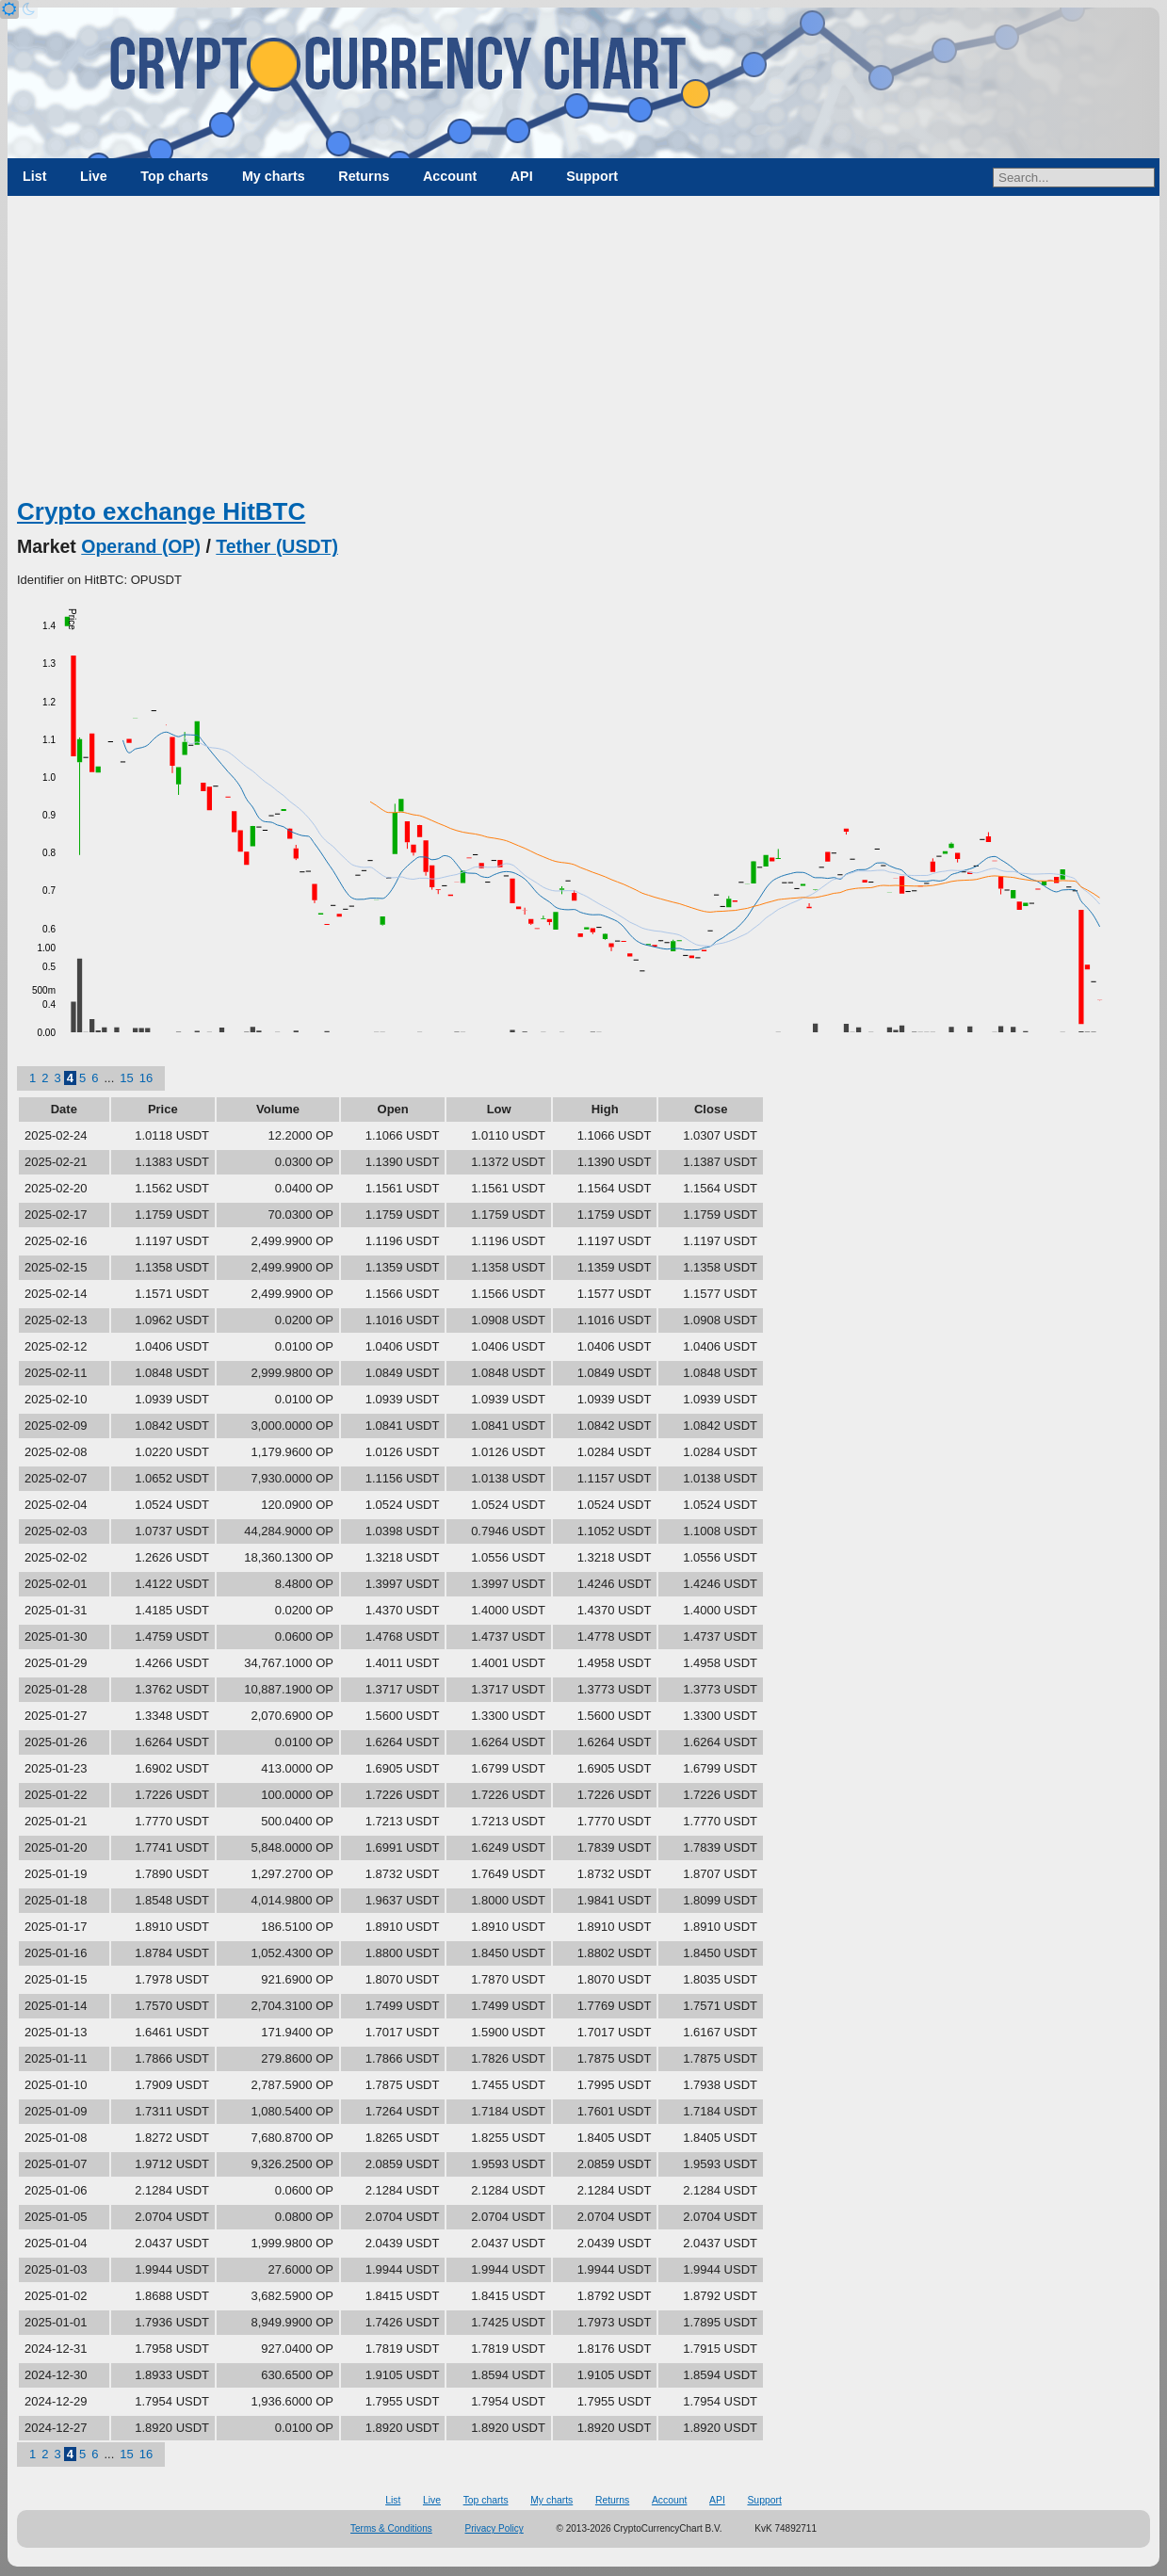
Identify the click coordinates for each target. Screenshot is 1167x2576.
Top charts (174, 176)
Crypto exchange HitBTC (161, 511)
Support (592, 176)
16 (146, 1078)
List (34, 176)
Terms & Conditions (391, 2528)
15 (126, 1078)
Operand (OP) (141, 546)
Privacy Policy (494, 2528)
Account (450, 176)
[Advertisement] (584, 353)
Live (93, 176)
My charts (273, 176)
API (522, 176)
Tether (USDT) (277, 546)
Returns (363, 176)
